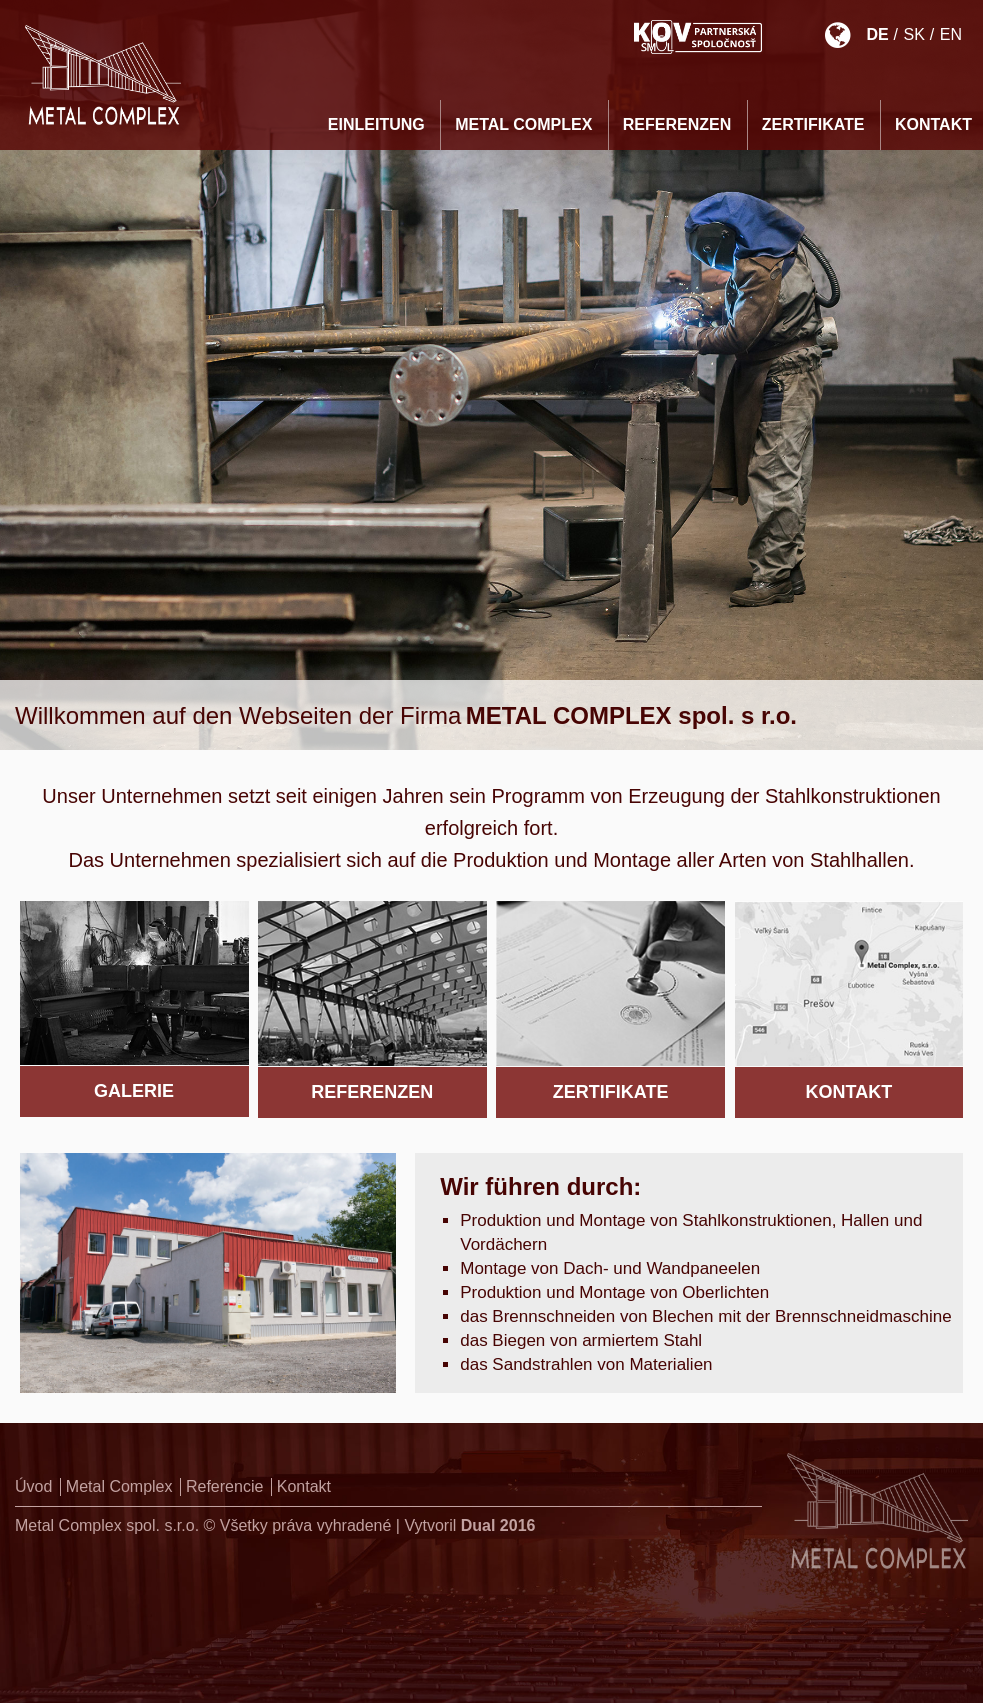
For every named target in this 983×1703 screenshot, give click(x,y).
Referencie (224, 1486)
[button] (40, 1663)
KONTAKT (933, 124)
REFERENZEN (677, 124)
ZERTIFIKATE (813, 124)
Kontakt (304, 1486)
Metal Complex (523, 124)
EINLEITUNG (376, 124)
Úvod (33, 1486)
